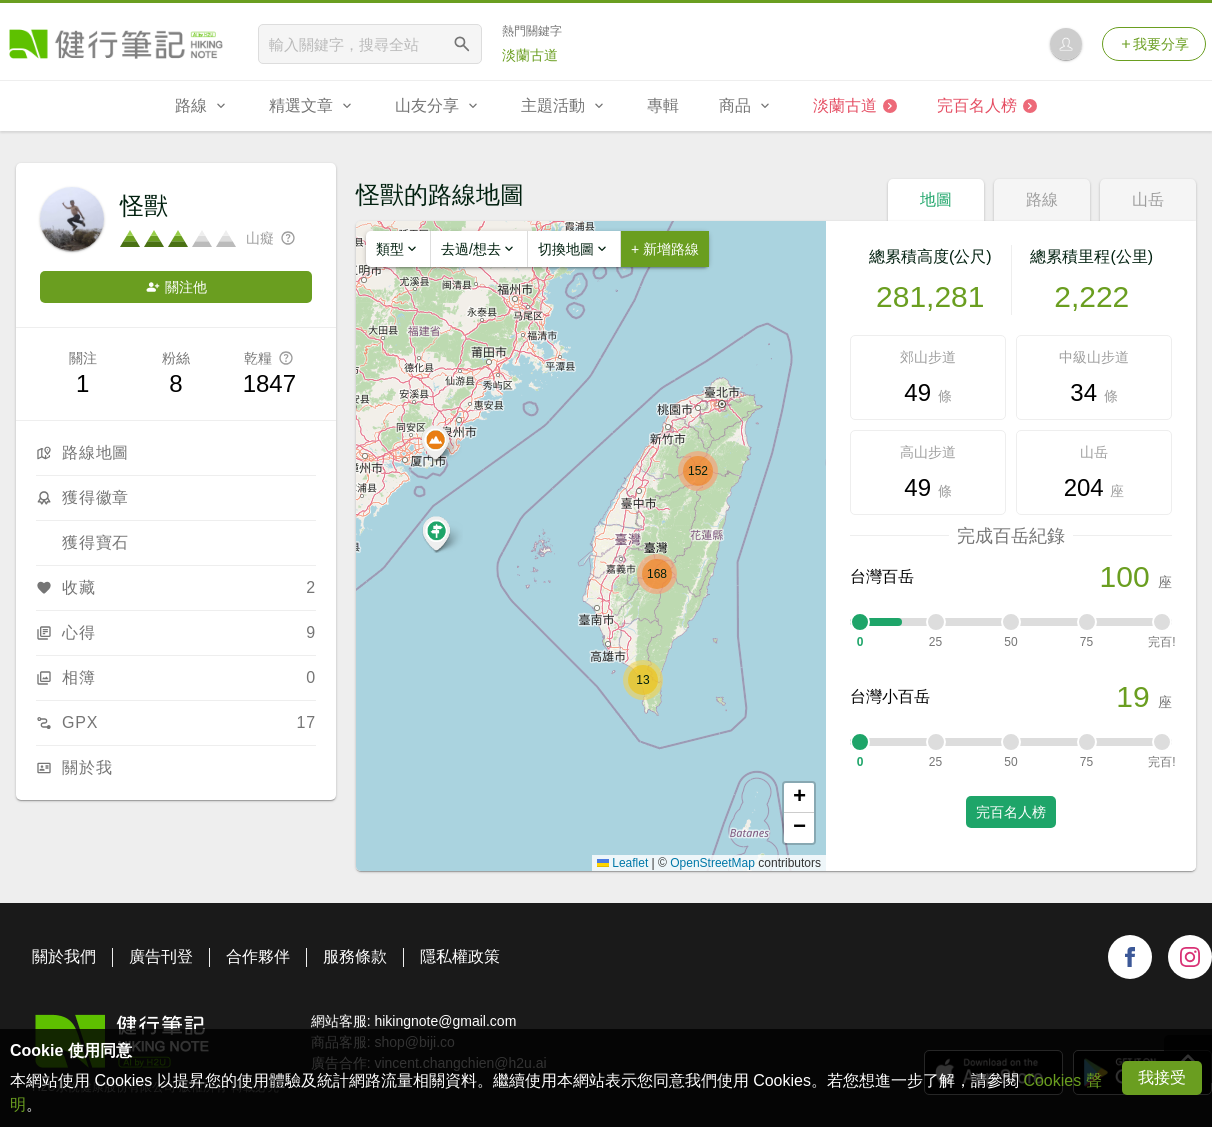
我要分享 (1154, 44)
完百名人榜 (1011, 812)
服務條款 (355, 956)
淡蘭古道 (530, 55)
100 (1125, 576)
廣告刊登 (161, 956)
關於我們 (64, 956)
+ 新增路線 (665, 249)
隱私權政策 (460, 956)
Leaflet (622, 863)
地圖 (936, 199)
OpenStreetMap (712, 863)
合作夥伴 (258, 956)
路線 (1042, 199)
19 (1132, 696)
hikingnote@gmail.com (445, 1021)
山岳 (1148, 199)
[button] (643, 680)
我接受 (1162, 1077)
